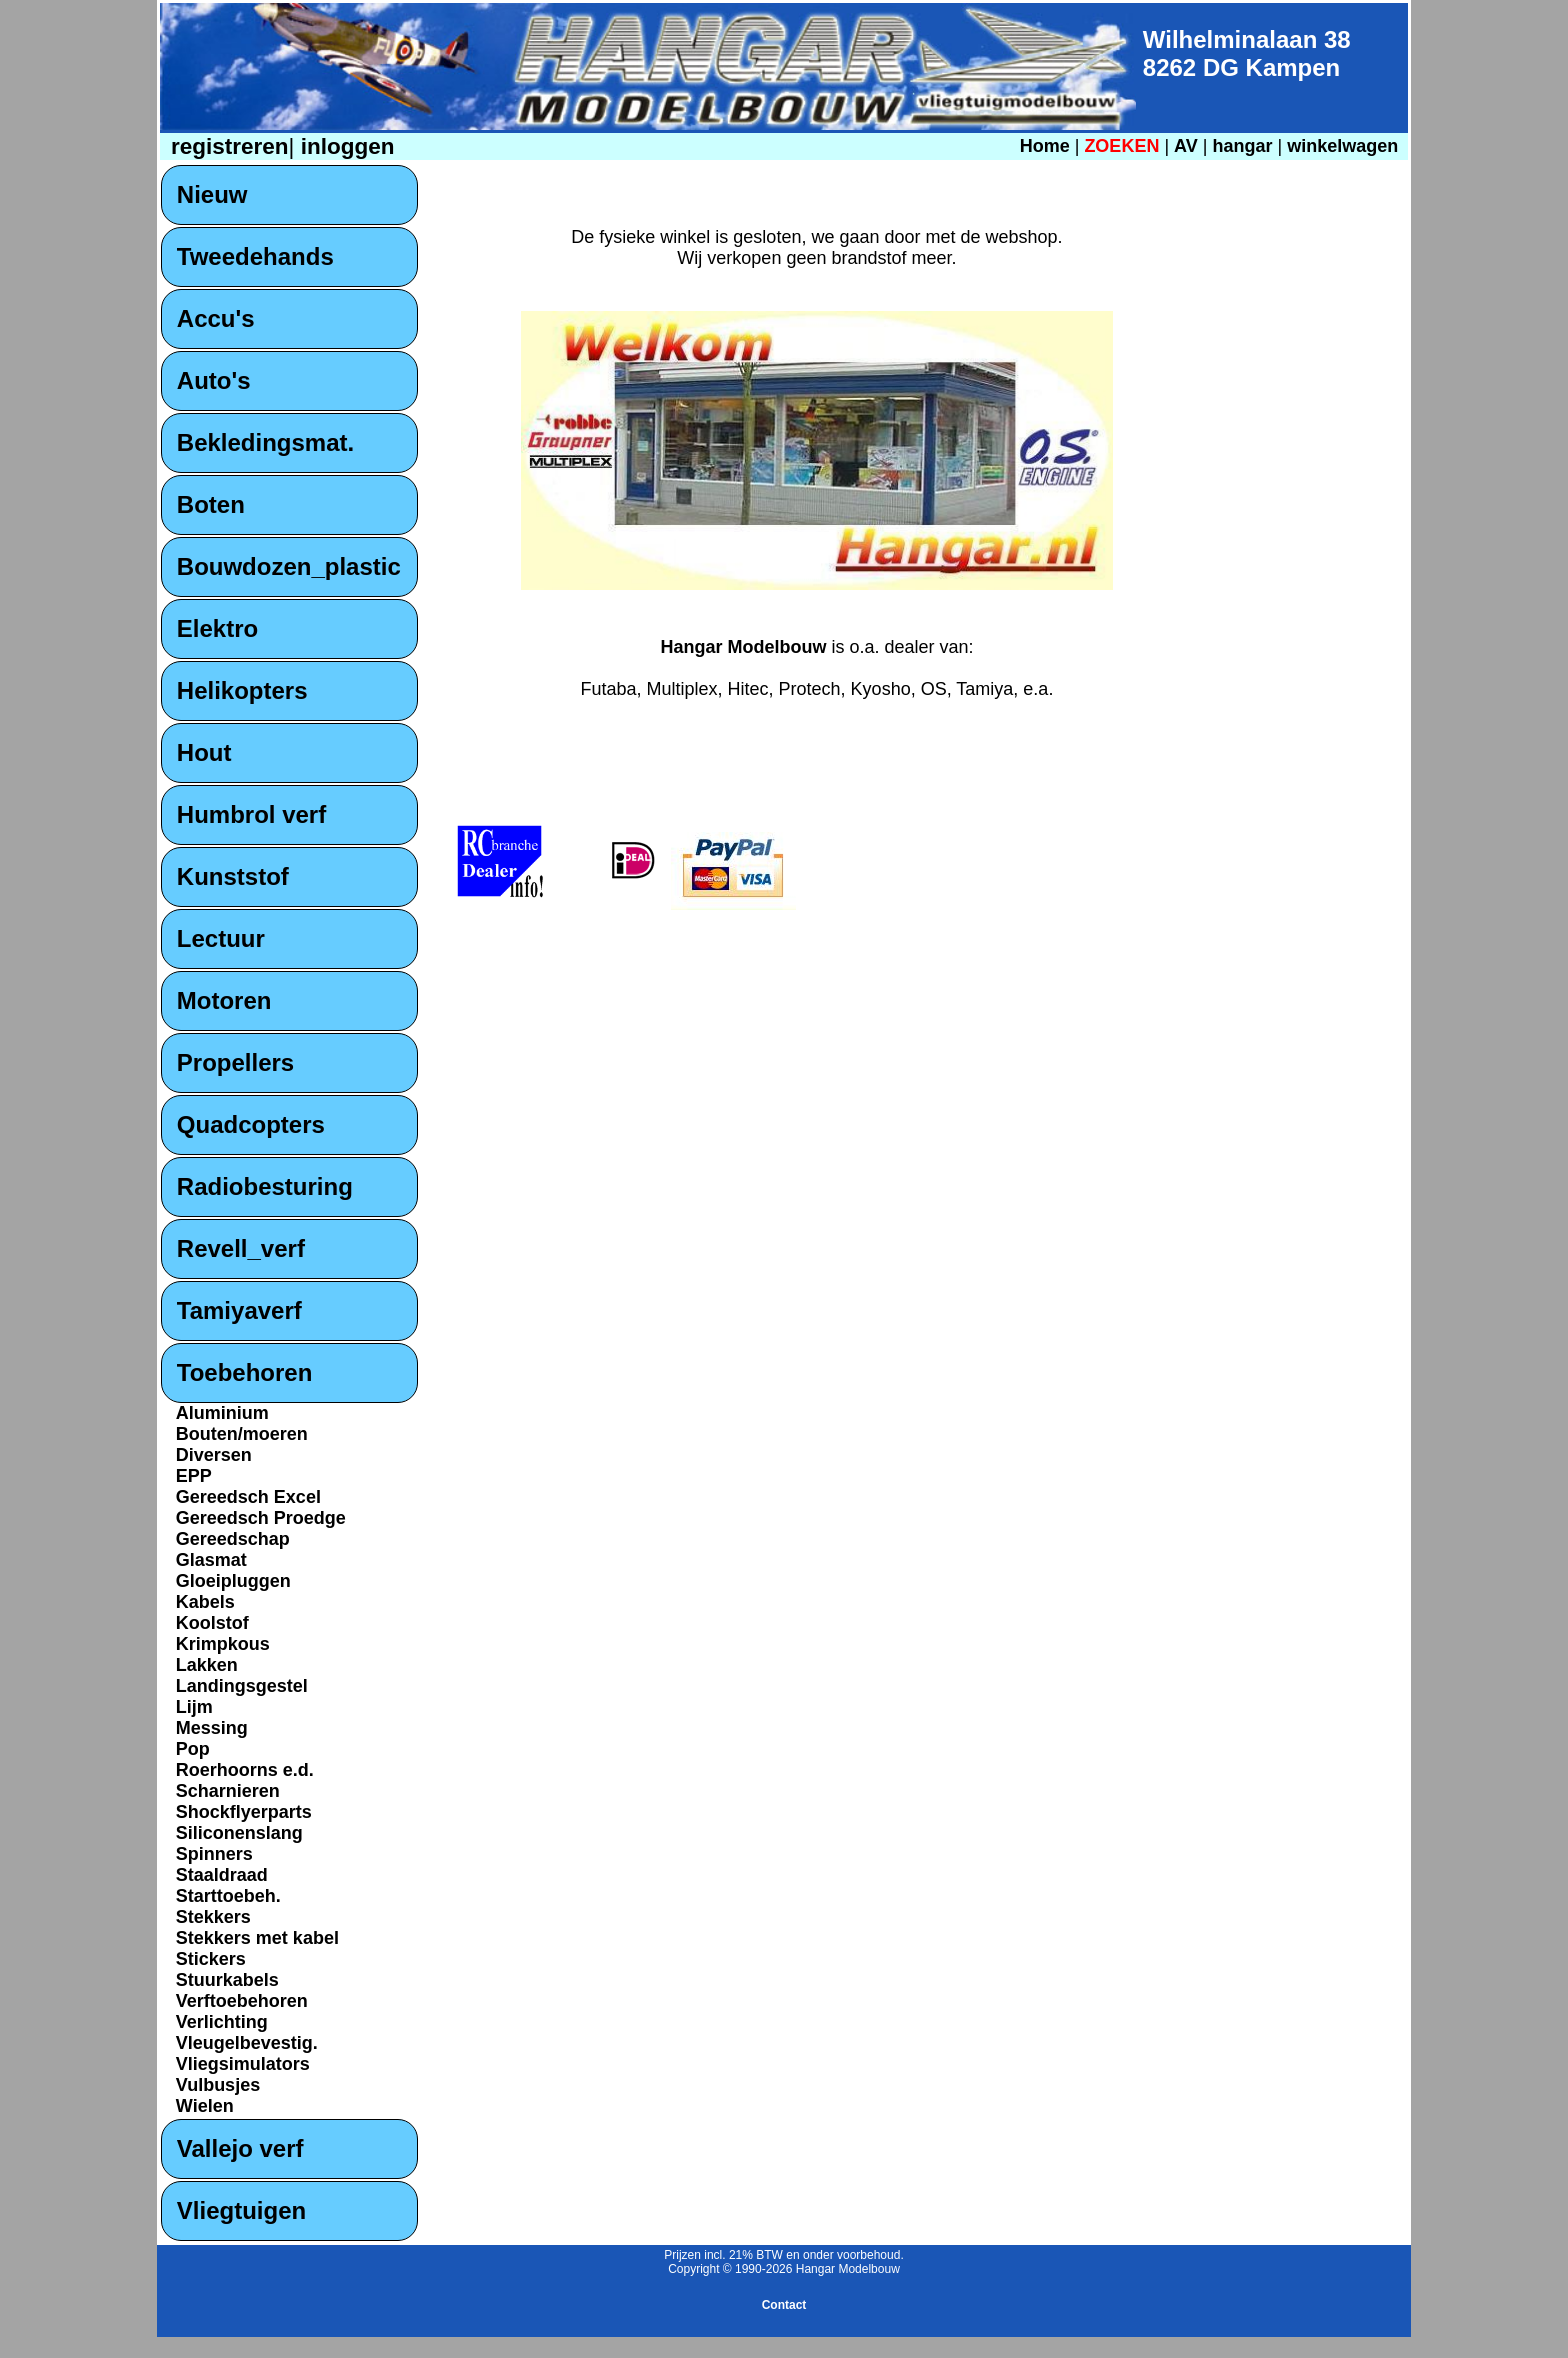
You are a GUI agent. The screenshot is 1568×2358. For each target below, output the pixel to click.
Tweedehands (255, 256)
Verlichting (222, 2022)
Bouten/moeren (242, 1434)
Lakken (207, 1665)
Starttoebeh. (228, 1896)
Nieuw (212, 194)
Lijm (194, 1707)
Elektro (217, 628)
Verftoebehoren (242, 2001)
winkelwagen (1342, 146)
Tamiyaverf (239, 1310)
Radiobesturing (265, 1186)
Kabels (205, 1602)
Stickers (211, 1959)
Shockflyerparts (244, 1812)
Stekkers (213, 1917)
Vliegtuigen (241, 2210)
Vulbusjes (218, 2085)
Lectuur (221, 938)
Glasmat (211, 1560)
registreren (227, 146)
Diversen (214, 1455)
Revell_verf (241, 1248)
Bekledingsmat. (265, 442)
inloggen (344, 146)
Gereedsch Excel (248, 1497)
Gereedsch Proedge (261, 1518)
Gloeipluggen (233, 1581)
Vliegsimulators (243, 2064)
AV (1188, 146)
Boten (211, 504)
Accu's (216, 318)
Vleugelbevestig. (247, 2043)
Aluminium (222, 1413)
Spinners (214, 1854)
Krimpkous (223, 1644)
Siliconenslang (239, 1833)
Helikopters (242, 690)
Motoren (224, 1000)
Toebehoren (245, 1372)
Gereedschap (233, 1539)
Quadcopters (251, 1124)
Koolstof (212, 1623)
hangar (1242, 146)
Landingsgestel (242, 1686)
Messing (212, 1728)
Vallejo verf (240, 2148)
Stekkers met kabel (257, 1938)
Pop (193, 1749)
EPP (194, 1476)
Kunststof (233, 876)
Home (1045, 146)
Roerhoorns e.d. (245, 1770)
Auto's (214, 380)
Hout (204, 752)
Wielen (205, 2106)
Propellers (235, 1062)
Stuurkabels (227, 1980)
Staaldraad (222, 1875)
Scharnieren (228, 1791)
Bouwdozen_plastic (289, 566)
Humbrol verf (251, 814)
